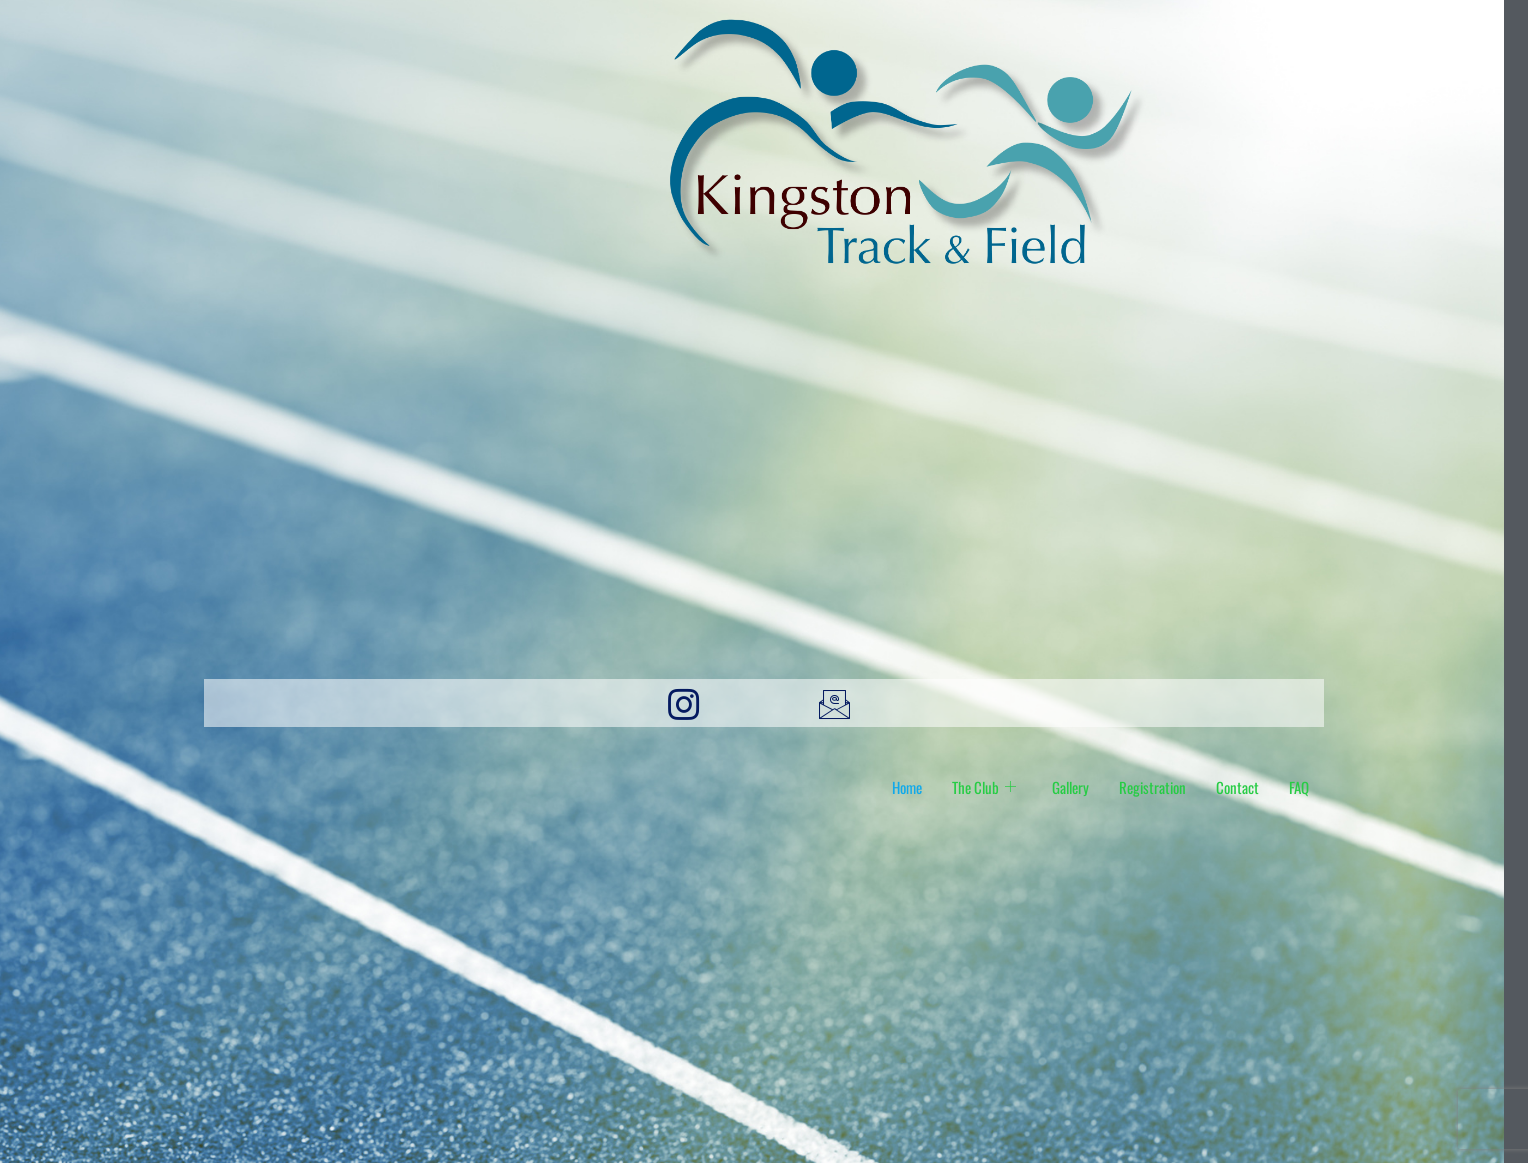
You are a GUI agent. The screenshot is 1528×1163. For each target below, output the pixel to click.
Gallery (1070, 787)
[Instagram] (688, 703)
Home (907, 787)
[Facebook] (537, 703)
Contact (1237, 787)
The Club (984, 787)
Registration (1152, 787)
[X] (990, 703)
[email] (839, 703)
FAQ (1299, 787)
